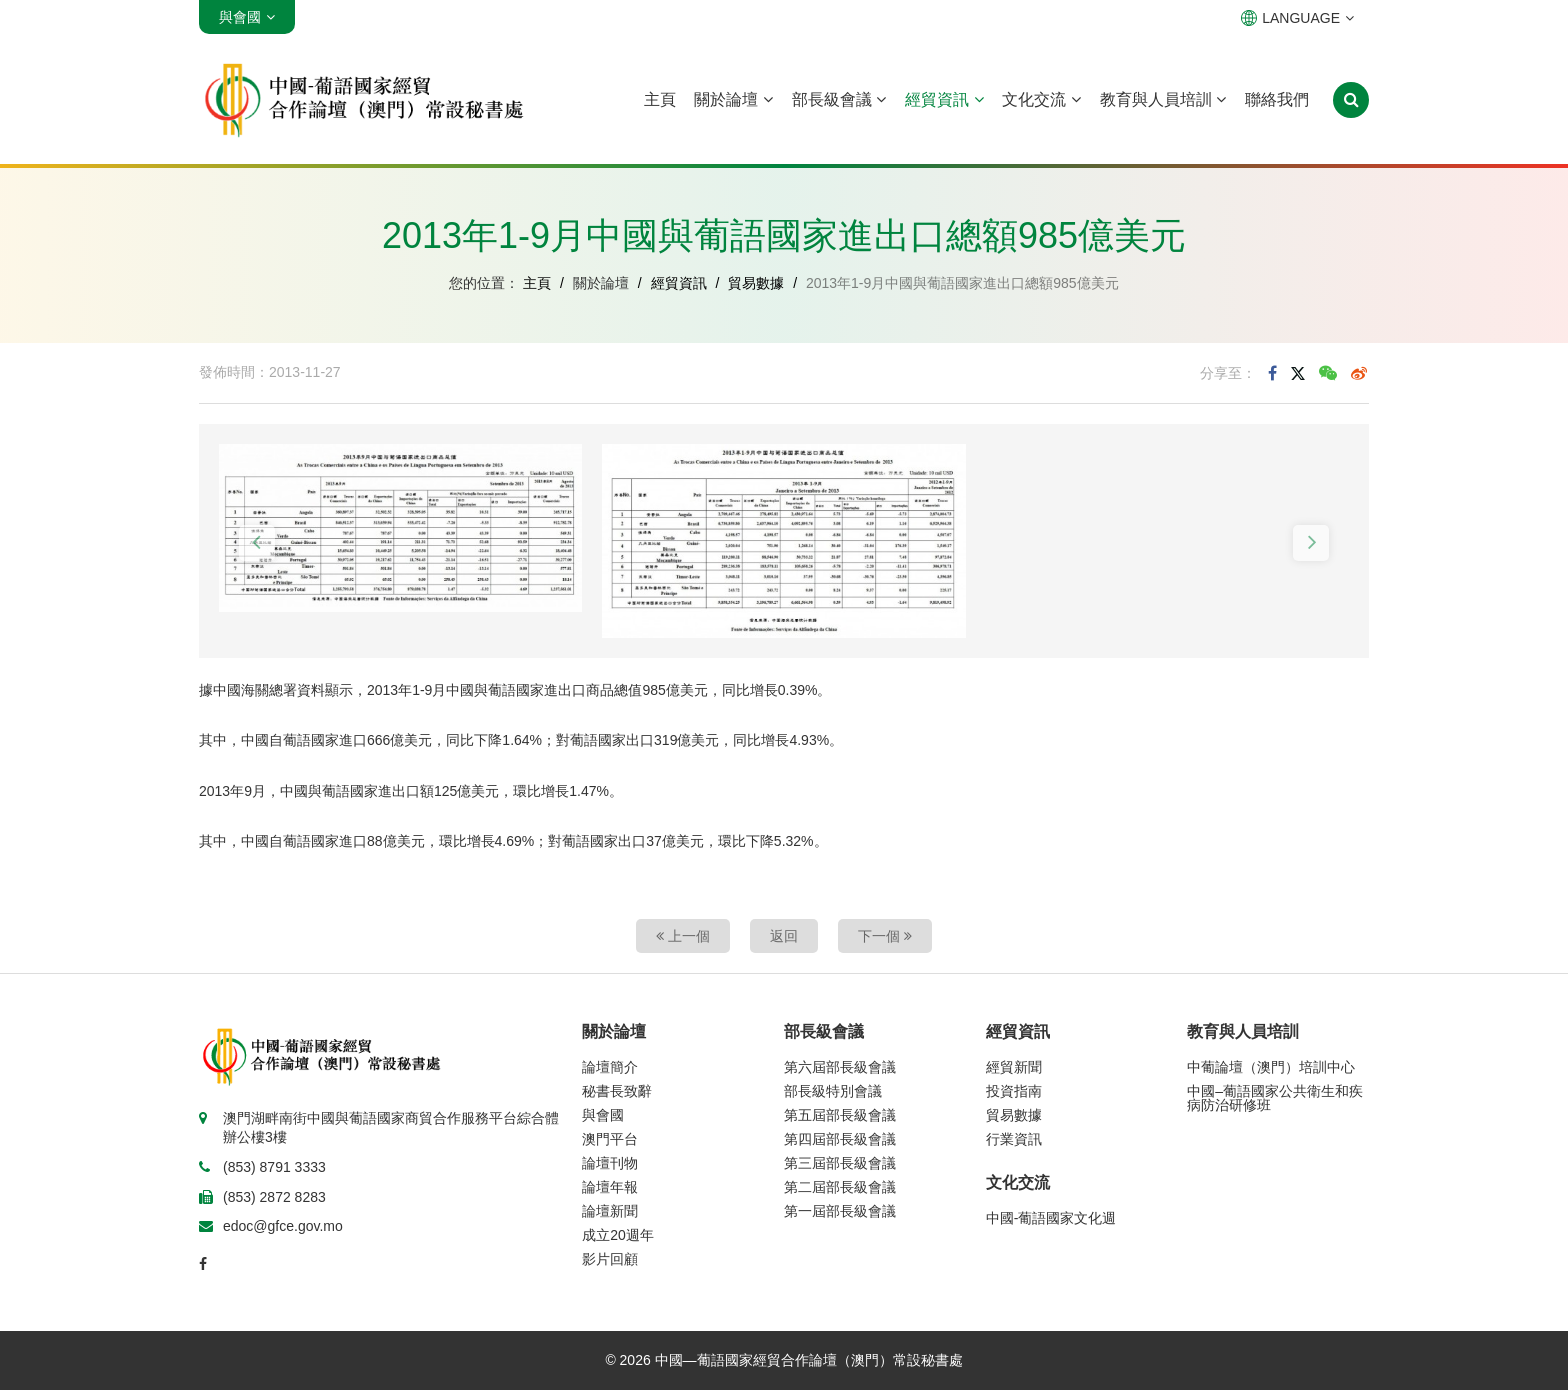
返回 (784, 936)
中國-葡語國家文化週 (1051, 1218)
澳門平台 (610, 1139)
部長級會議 (839, 99)
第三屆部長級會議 (840, 1163)
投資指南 (1014, 1091)
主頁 (660, 99)
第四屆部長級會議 (840, 1139)
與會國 (603, 1115)
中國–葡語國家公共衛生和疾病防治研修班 (1275, 1098)
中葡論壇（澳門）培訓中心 (1271, 1067)
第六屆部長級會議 (840, 1067)
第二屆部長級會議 (840, 1187)
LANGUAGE (1297, 18)
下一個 (885, 936)
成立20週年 (618, 1235)
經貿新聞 (1014, 1067)
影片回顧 (610, 1259)
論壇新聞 (610, 1211)
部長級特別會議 (833, 1091)
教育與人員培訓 (1163, 99)
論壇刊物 (610, 1163)
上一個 (683, 936)
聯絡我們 (1277, 99)
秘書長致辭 (617, 1091)
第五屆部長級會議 (840, 1115)
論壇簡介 (610, 1067)
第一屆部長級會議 (840, 1211)
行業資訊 (1014, 1139)
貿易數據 (756, 283)
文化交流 (1041, 99)
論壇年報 (610, 1187)
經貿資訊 (944, 99)
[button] (257, 543)
